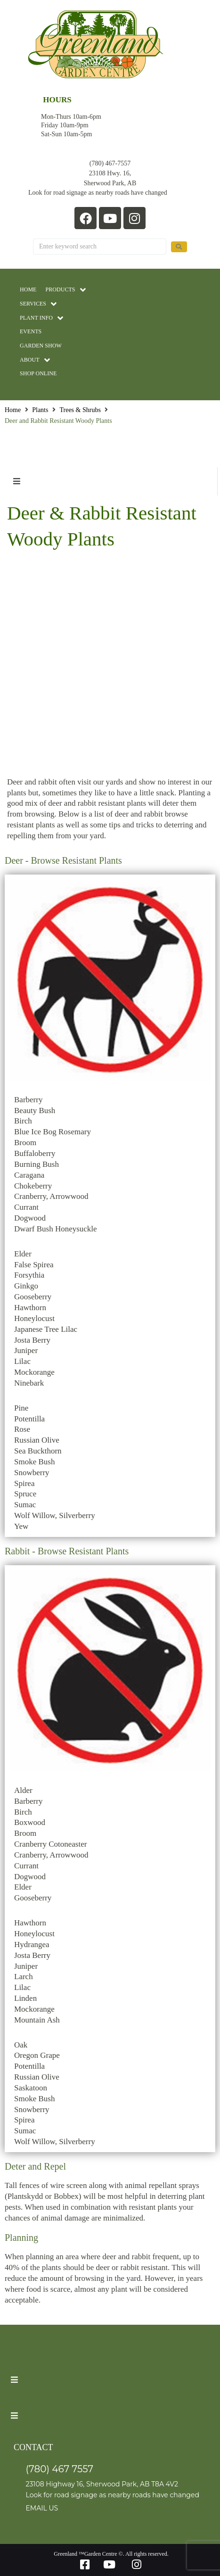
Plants (40, 409)
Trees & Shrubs (79, 409)
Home (13, 409)
